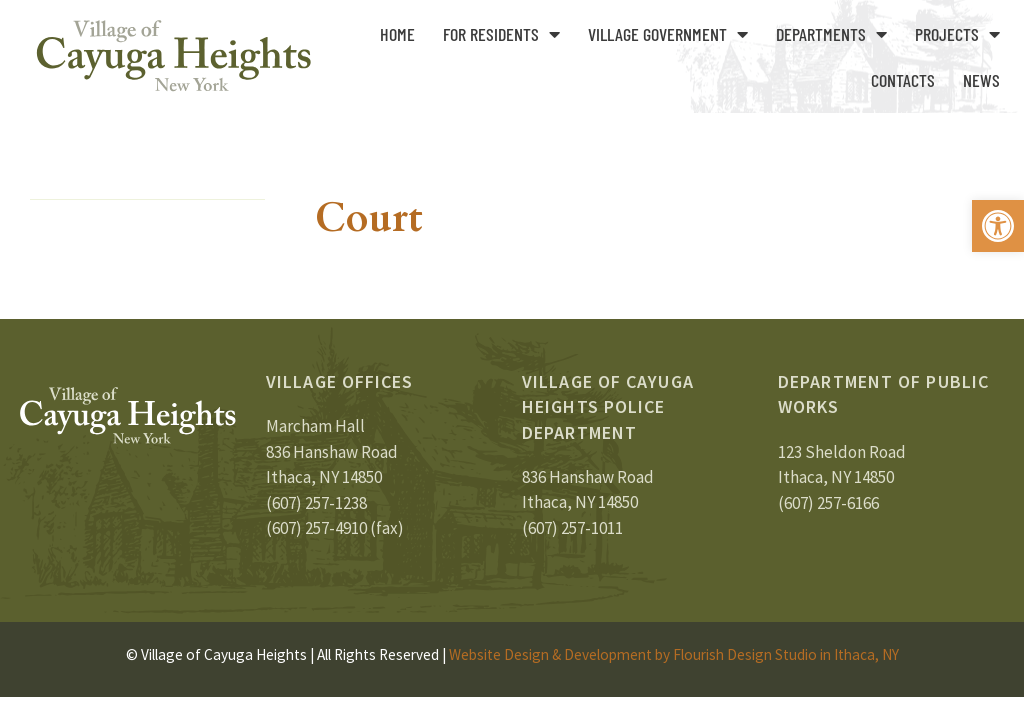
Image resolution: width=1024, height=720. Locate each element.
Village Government (668, 34)
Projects (957, 34)
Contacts (903, 80)
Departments (831, 34)
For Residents (501, 34)
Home (397, 34)
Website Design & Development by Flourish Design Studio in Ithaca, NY (674, 654)
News (981, 80)
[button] (998, 226)
